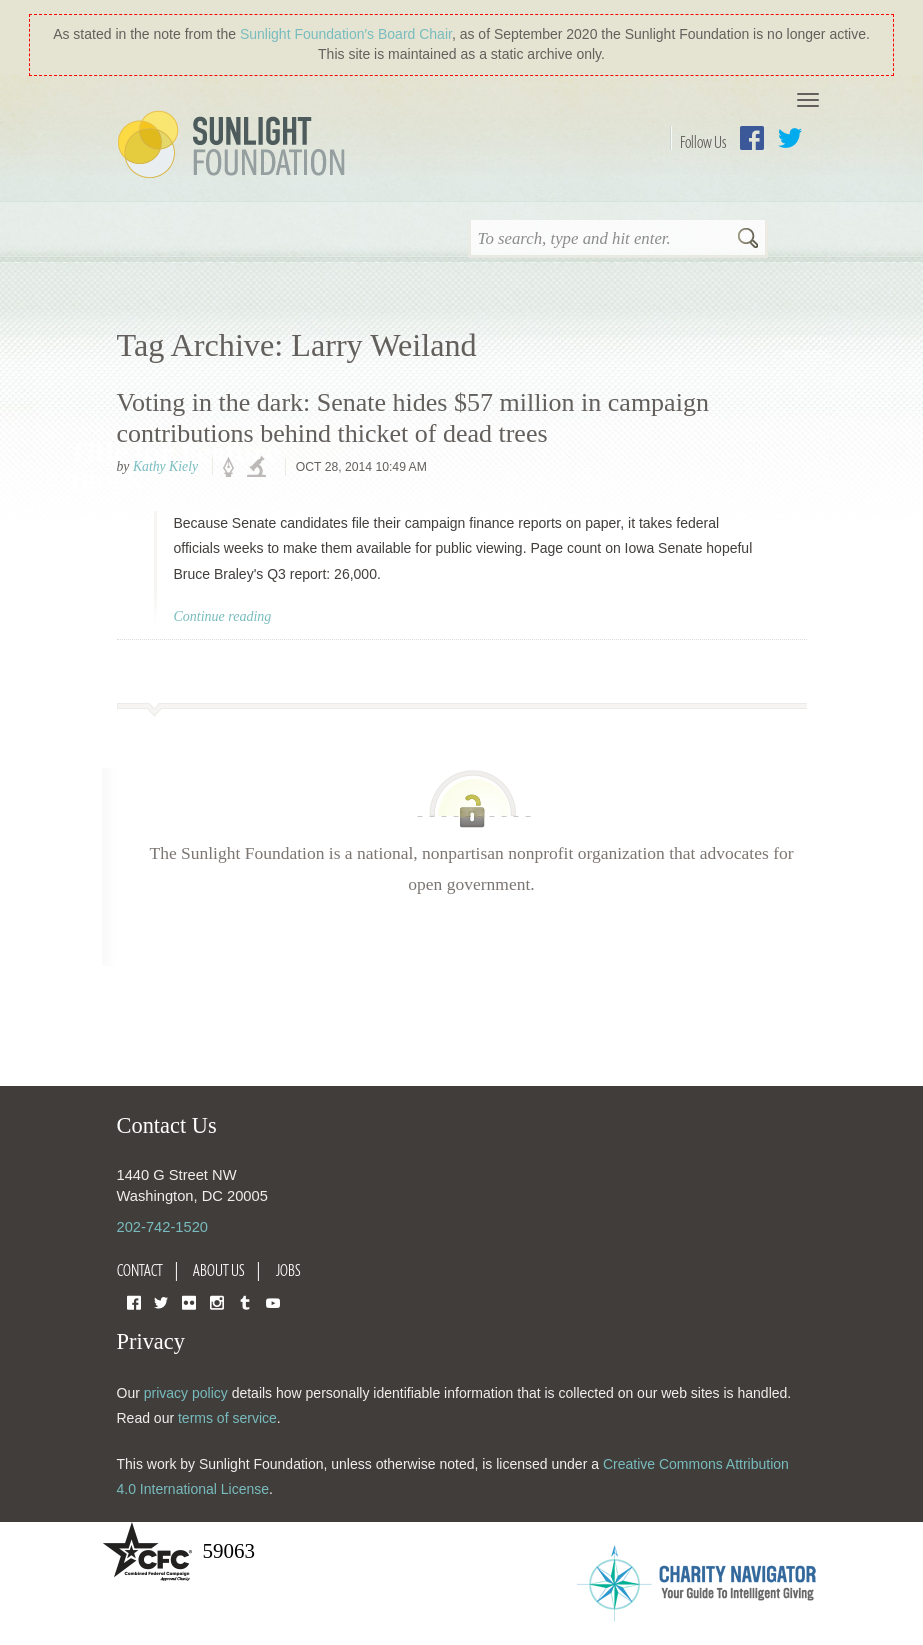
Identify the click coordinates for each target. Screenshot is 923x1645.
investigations (259, 468)
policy (235, 468)
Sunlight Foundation (235, 146)
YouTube (273, 1301)
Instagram (217, 1301)
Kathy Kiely (165, 466)
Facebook (752, 138)
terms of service (227, 1418)
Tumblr (245, 1301)
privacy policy (186, 1393)
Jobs (288, 1270)
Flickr (189, 1301)
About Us (219, 1270)
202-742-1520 (162, 1227)
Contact (140, 1270)
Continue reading (223, 616)
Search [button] (748, 240)
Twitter (790, 138)
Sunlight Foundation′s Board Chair (346, 34)
